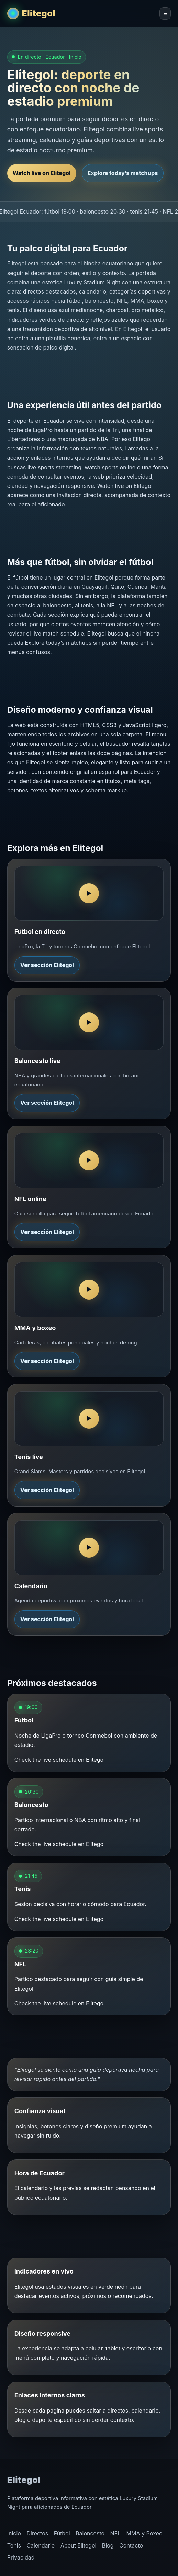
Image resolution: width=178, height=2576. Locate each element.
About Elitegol (78, 2545)
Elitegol (24, 2480)
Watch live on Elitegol (42, 173)
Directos (37, 2533)
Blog (108, 2545)
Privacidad (21, 2557)
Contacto (131, 2545)
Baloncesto (90, 2533)
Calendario (40, 2545)
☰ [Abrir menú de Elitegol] (165, 13)
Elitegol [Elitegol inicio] (38, 13)
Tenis (14, 2545)
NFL (115, 2533)
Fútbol (62, 2533)
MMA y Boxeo (144, 2533)
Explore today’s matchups (123, 173)
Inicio (14, 2533)
